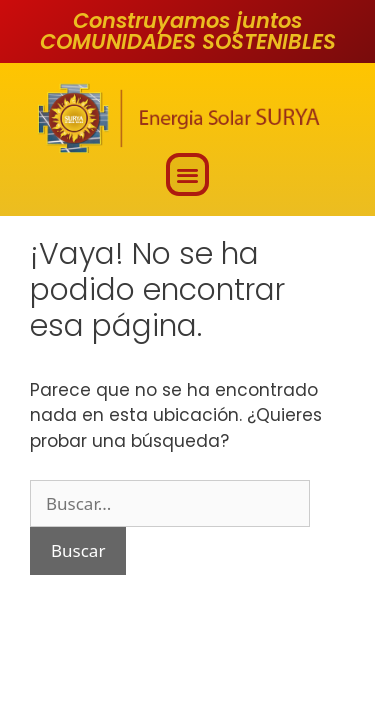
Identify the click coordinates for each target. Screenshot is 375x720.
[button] (187, 174)
